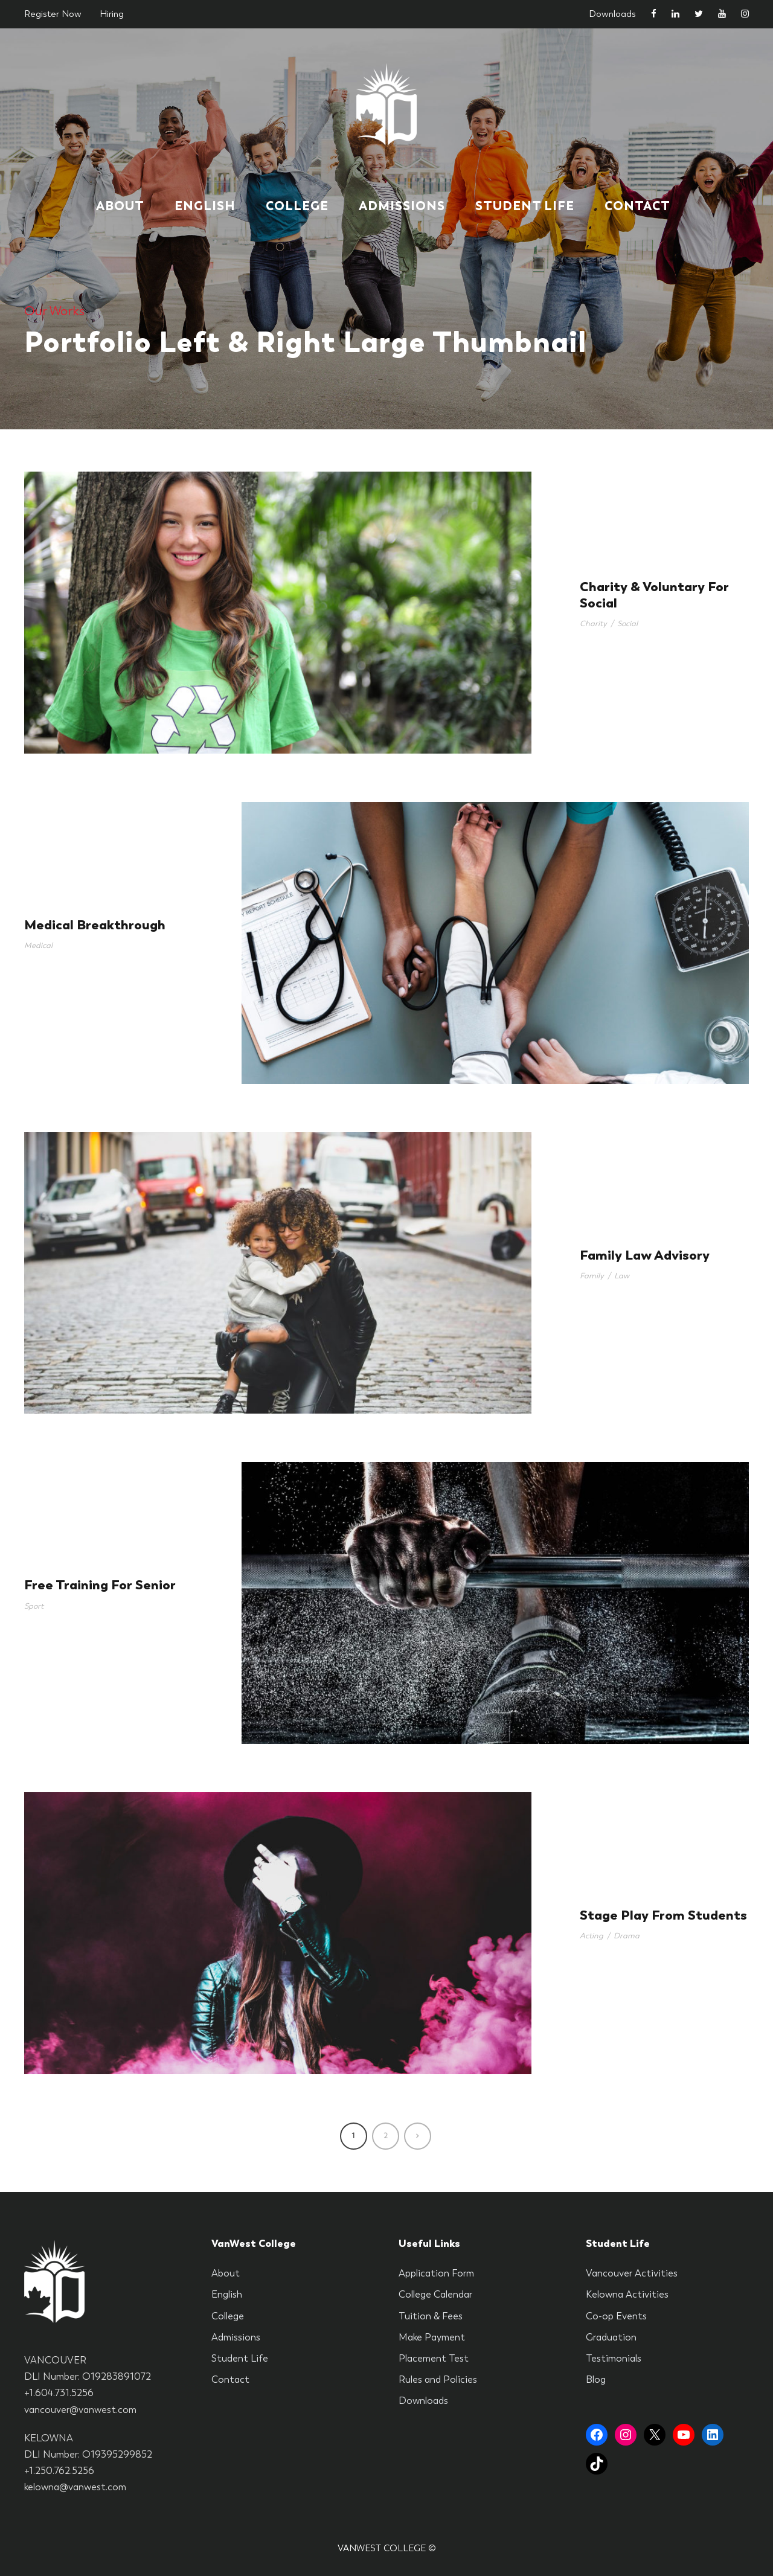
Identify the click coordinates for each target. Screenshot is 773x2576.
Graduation (611, 2337)
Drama (627, 1935)
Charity (593, 623)
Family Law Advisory (645, 1255)
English (205, 206)
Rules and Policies (438, 2379)
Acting (591, 1935)
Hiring (112, 14)
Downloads (612, 14)
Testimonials (613, 2358)
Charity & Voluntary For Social (654, 594)
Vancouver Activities (632, 2273)
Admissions (402, 206)
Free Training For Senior (100, 1585)
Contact (637, 206)
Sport (33, 1606)
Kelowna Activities (627, 2294)
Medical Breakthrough (94, 925)
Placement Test (434, 2358)
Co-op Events (616, 2316)
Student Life (524, 206)
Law (621, 1275)
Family (592, 1275)
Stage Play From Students (663, 1915)
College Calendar (435, 2294)
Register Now (53, 14)
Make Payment (432, 2337)
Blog (596, 2379)
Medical (38, 945)
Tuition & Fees (431, 2316)
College (297, 206)
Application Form (436, 2273)
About (120, 206)
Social (627, 623)
